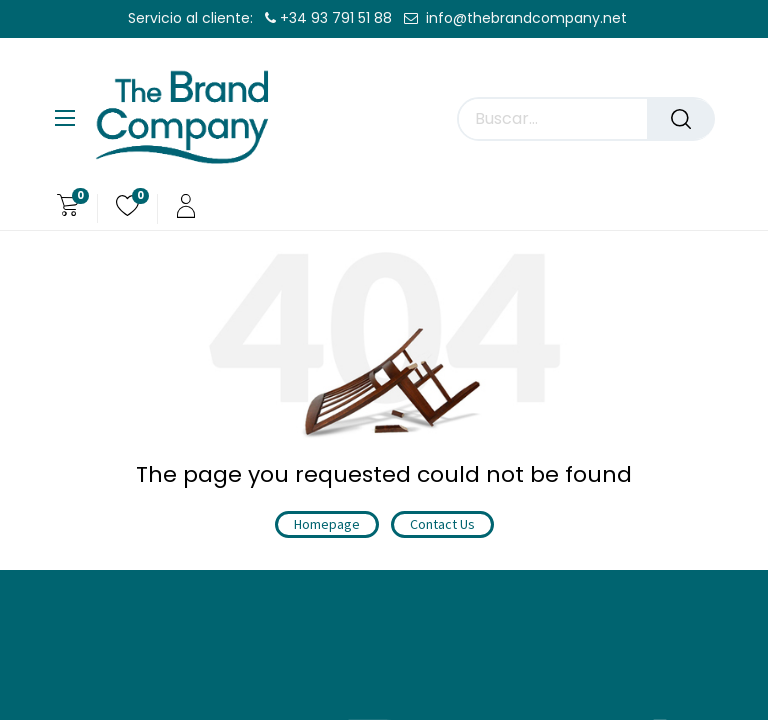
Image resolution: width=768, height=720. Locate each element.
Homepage (327, 524)
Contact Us (442, 524)
